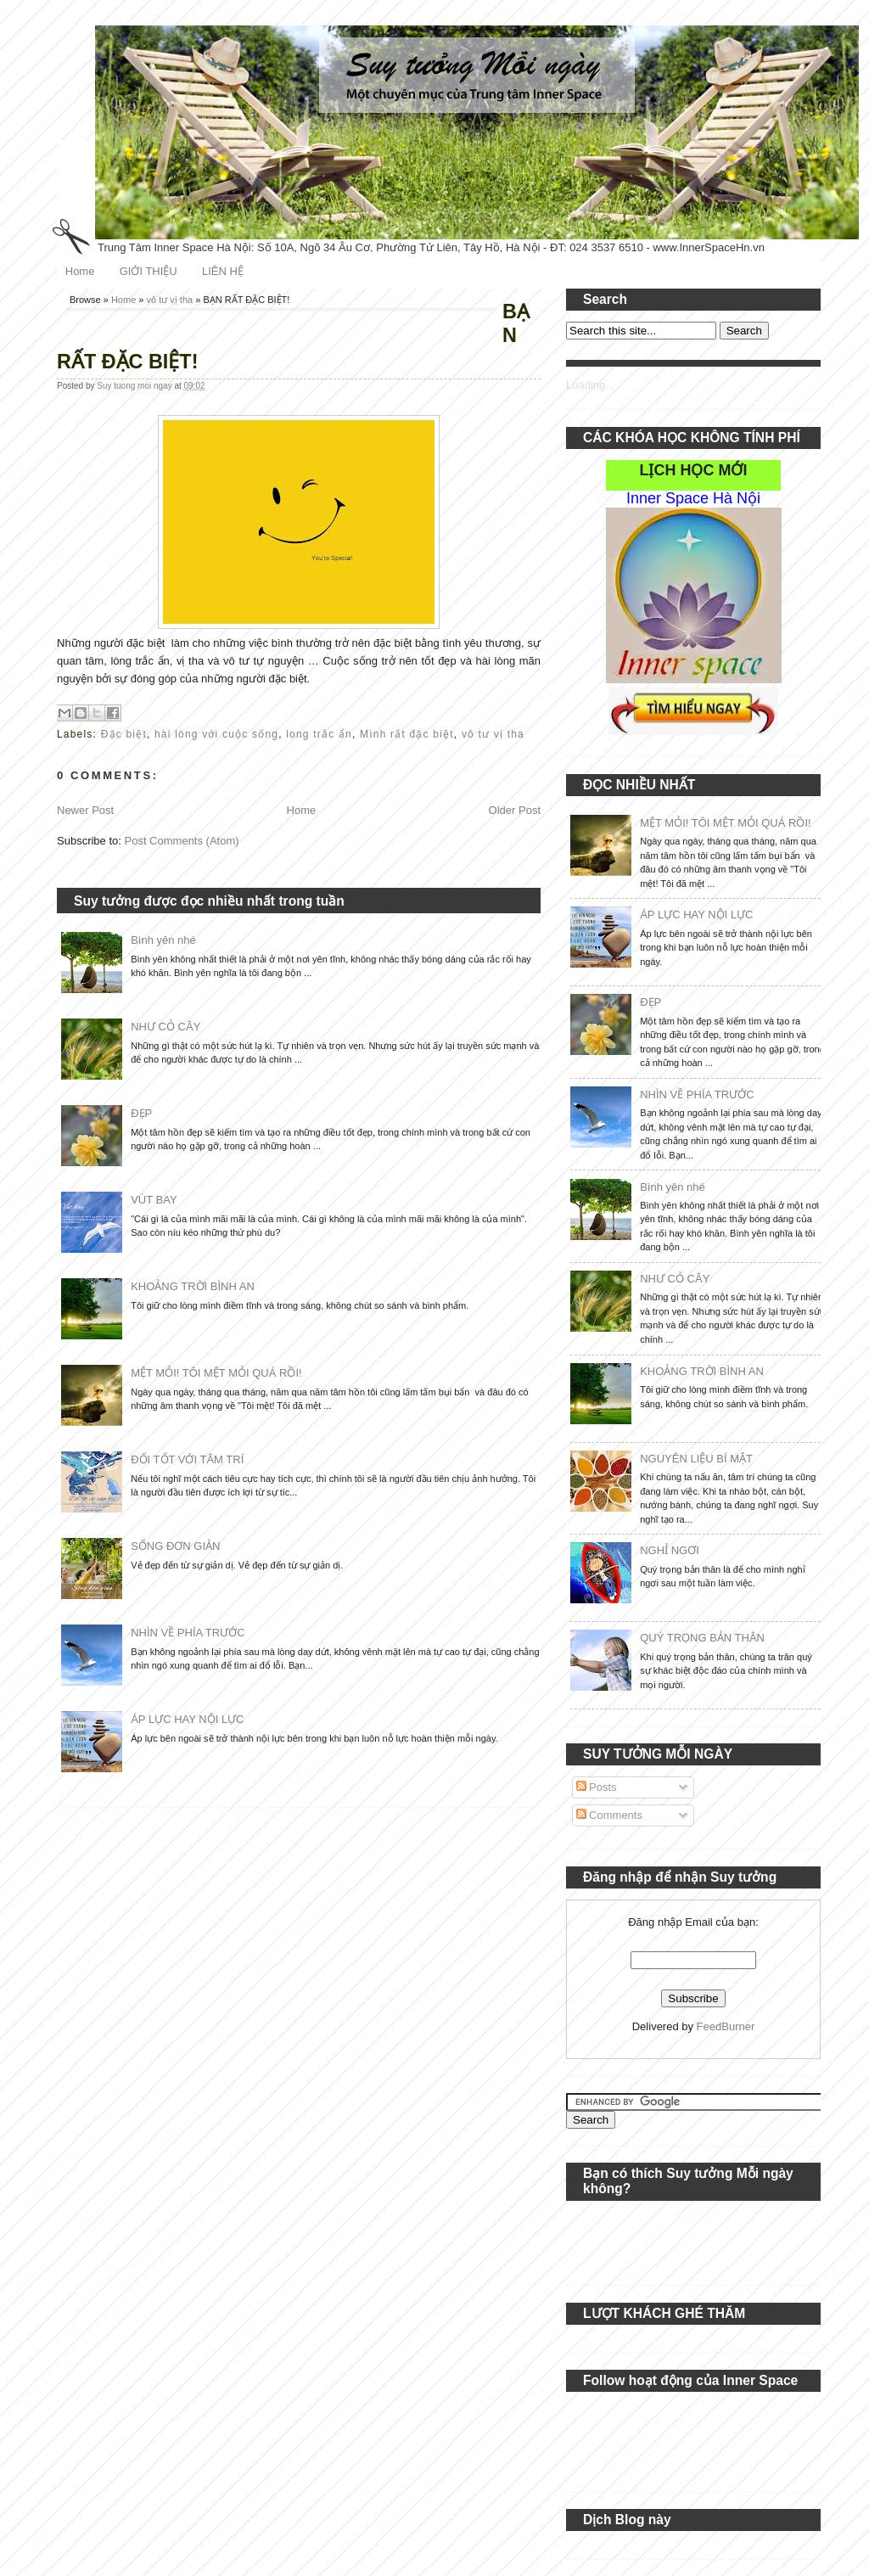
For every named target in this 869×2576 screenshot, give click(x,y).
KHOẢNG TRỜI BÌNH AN (193, 1286)
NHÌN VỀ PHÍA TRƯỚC (187, 1632)
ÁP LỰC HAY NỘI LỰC (187, 1719)
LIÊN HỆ (223, 271)
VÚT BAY (154, 1199)
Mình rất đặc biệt (407, 734)
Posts (596, 1787)
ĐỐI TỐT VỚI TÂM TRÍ (187, 1459)
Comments (609, 1815)
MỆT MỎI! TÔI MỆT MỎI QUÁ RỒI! (216, 1373)
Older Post (515, 810)
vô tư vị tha (170, 300)
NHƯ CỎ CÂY (165, 1026)
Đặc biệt (124, 734)
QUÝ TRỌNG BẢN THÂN (702, 1637)
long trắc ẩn (319, 734)
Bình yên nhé (163, 940)
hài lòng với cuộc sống (216, 734)
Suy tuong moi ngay (135, 385)
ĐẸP (141, 1113)
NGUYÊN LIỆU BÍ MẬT (696, 1458)
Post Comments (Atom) (182, 840)
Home (80, 271)
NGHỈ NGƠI (669, 1550)
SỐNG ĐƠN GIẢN (175, 1546)
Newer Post (85, 810)
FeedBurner (726, 2026)
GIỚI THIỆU (148, 271)
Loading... (590, 385)
